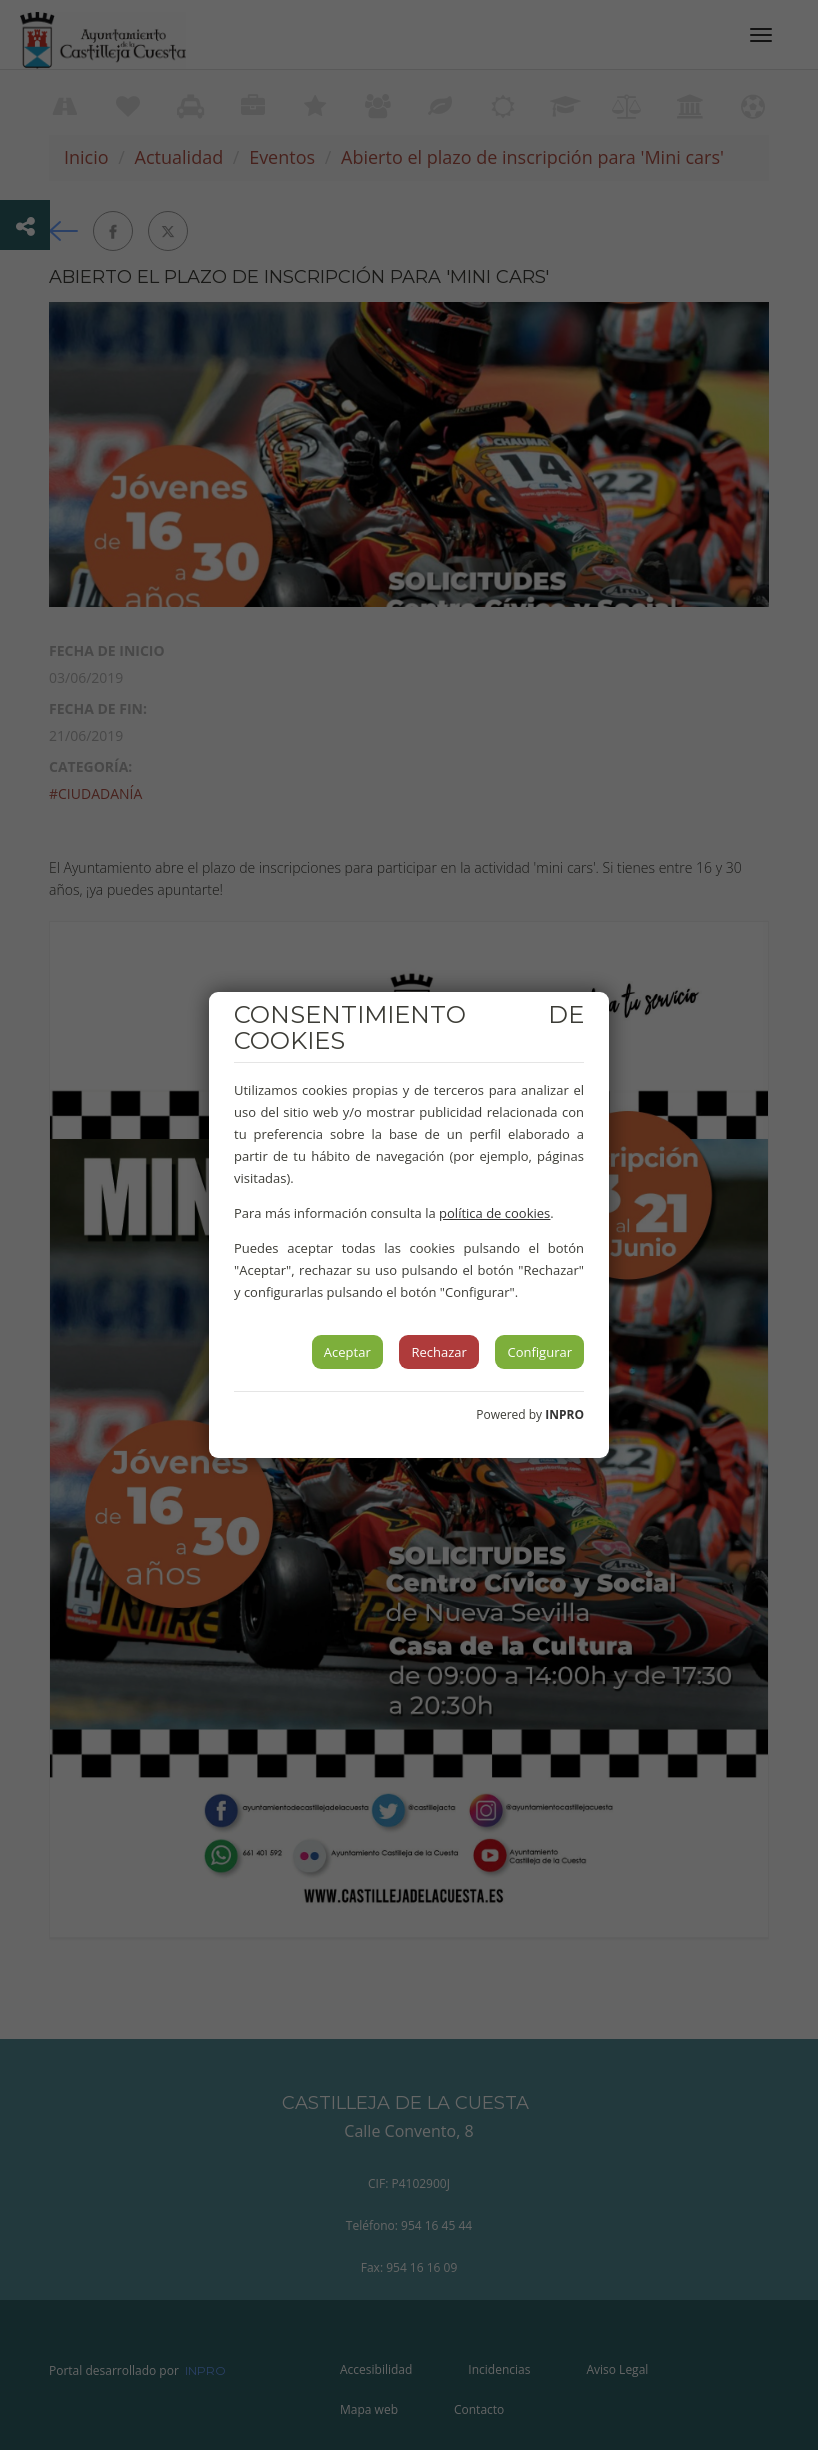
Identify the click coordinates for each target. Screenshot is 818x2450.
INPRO (564, 1414)
